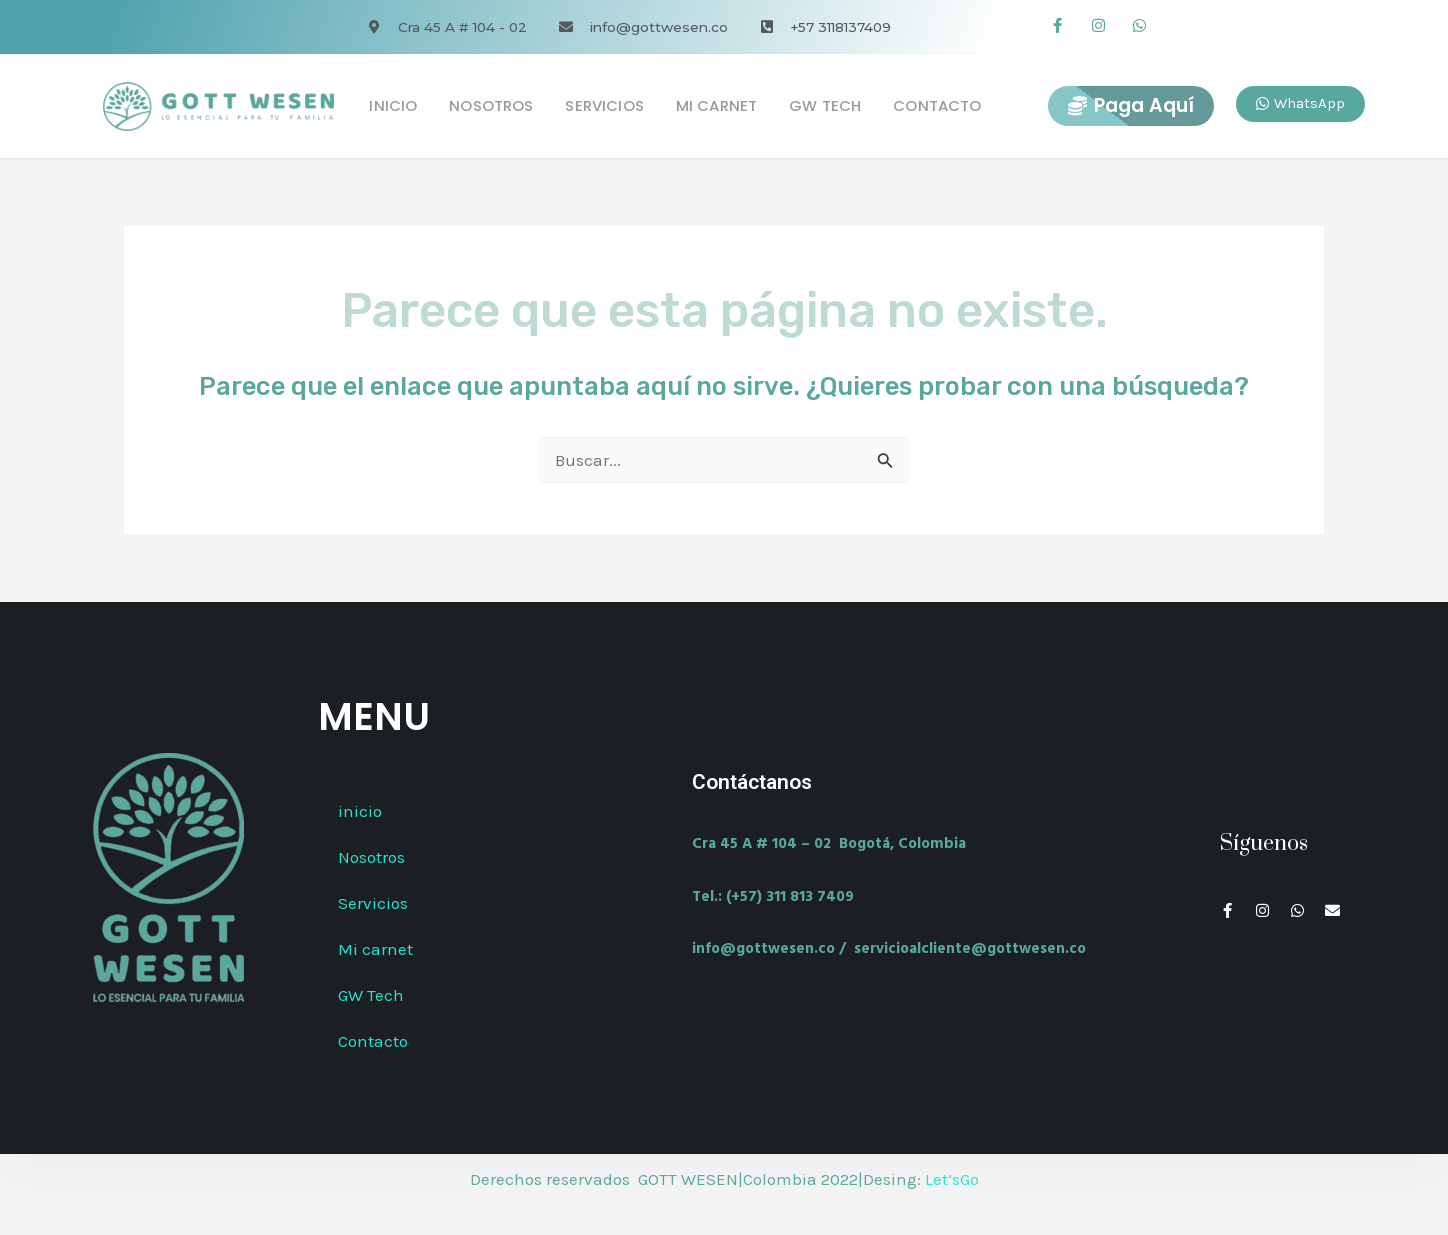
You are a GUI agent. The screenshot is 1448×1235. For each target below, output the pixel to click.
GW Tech (825, 105)
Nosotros (491, 105)
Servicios (604, 105)
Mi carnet (716, 105)
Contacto (937, 105)
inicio (393, 105)
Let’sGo (952, 1179)
